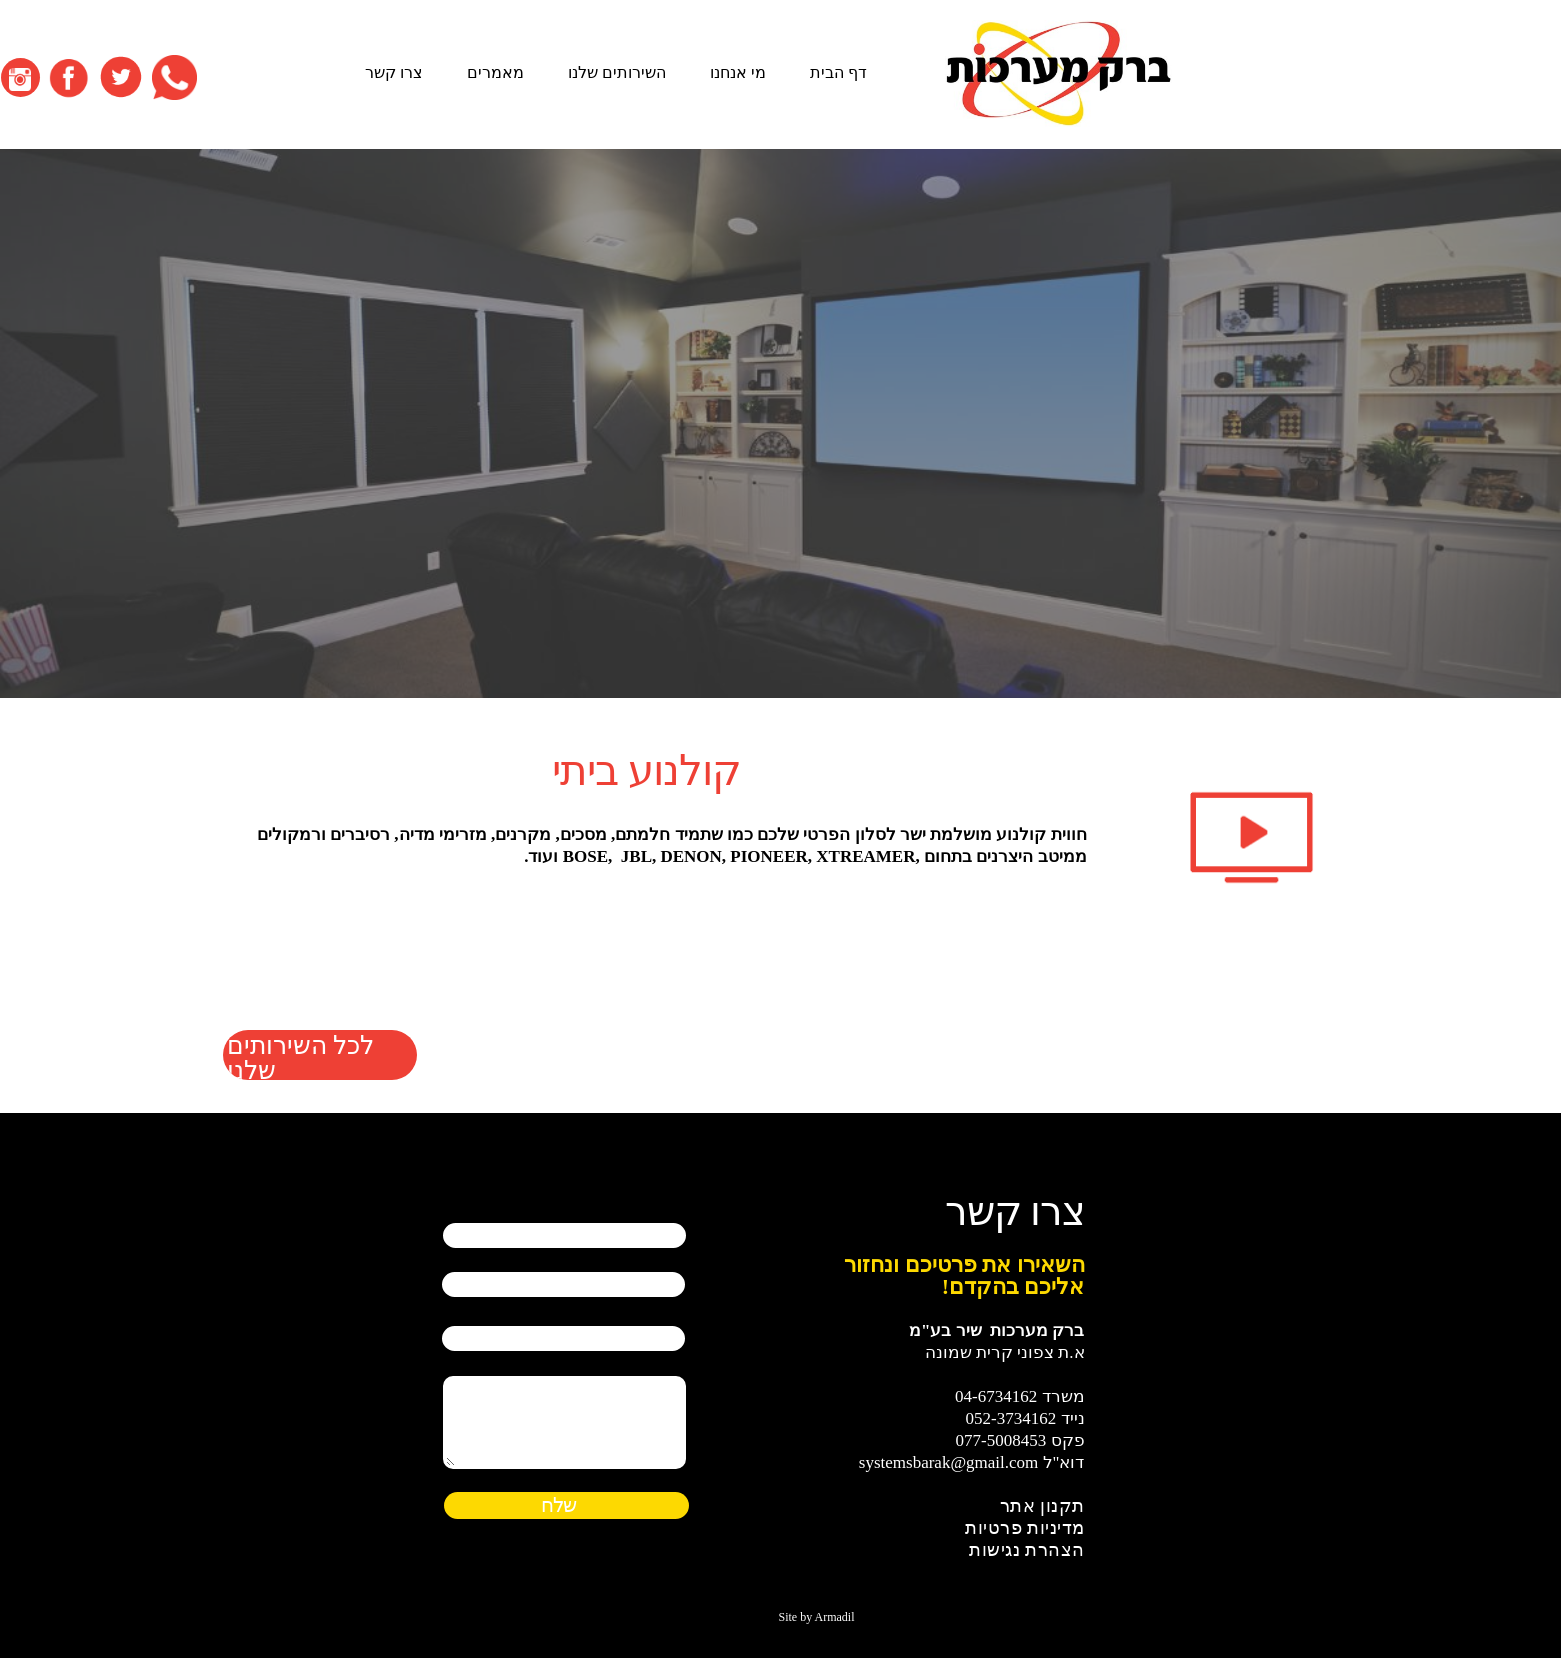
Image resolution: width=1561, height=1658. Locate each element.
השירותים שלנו (813, 72)
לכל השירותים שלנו (300, 1055)
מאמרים (691, 72)
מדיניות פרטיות (1025, 1528)
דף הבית (1034, 72)
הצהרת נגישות (1027, 1550)
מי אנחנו (934, 72)
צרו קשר (590, 72)
